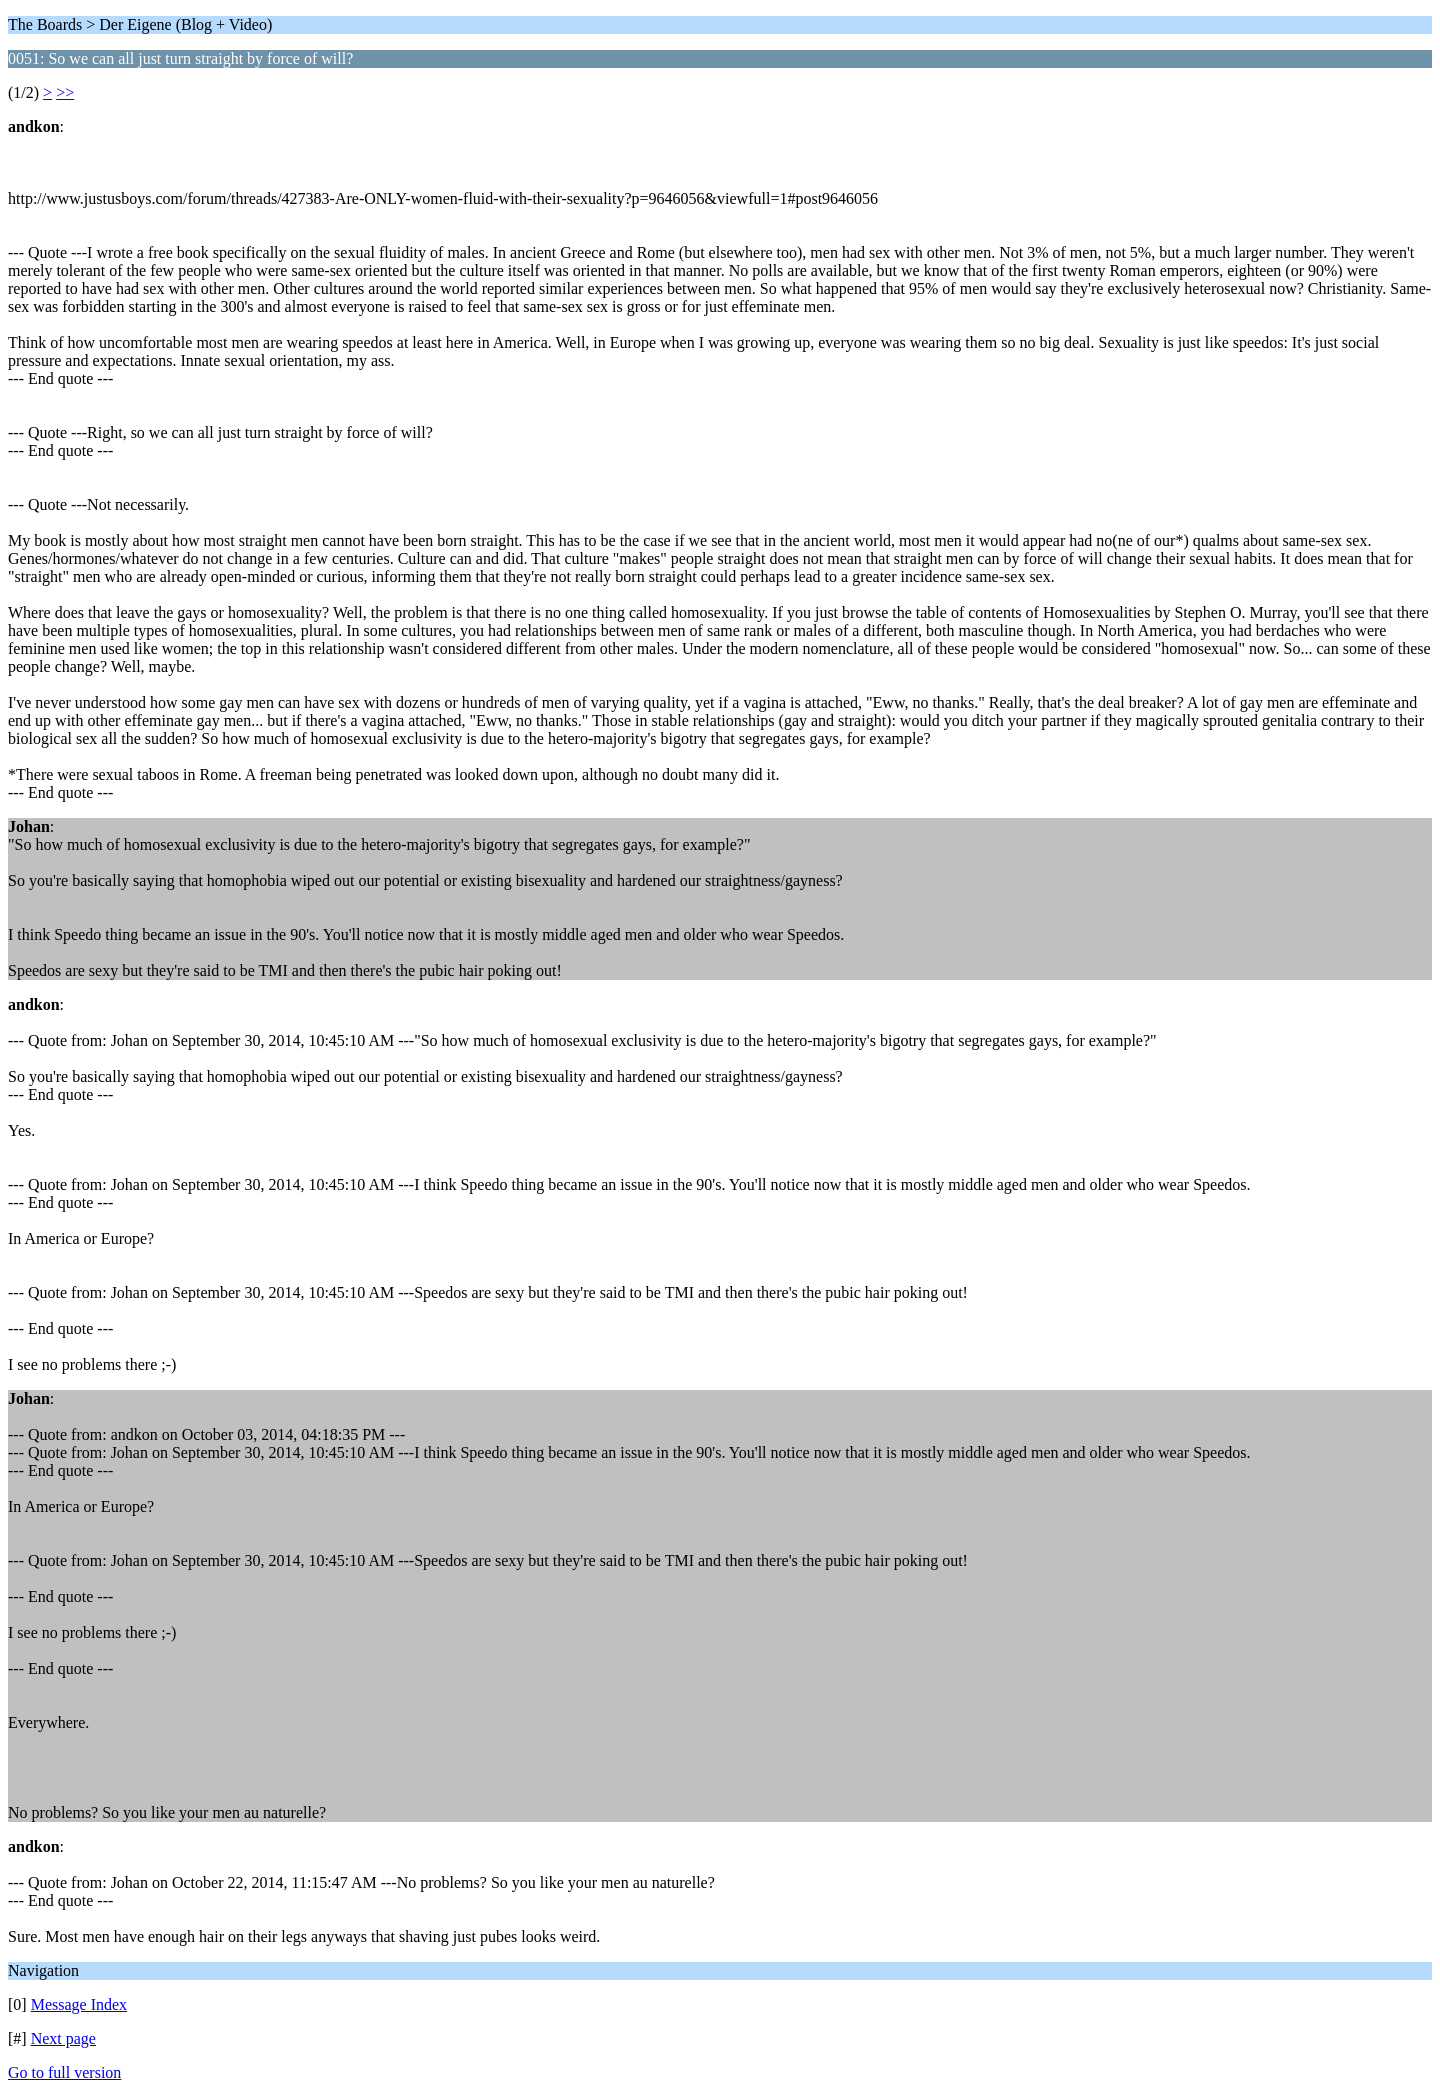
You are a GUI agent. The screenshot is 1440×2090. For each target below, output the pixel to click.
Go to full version (64, 2072)
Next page (63, 2038)
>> (65, 92)
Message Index (79, 2004)
